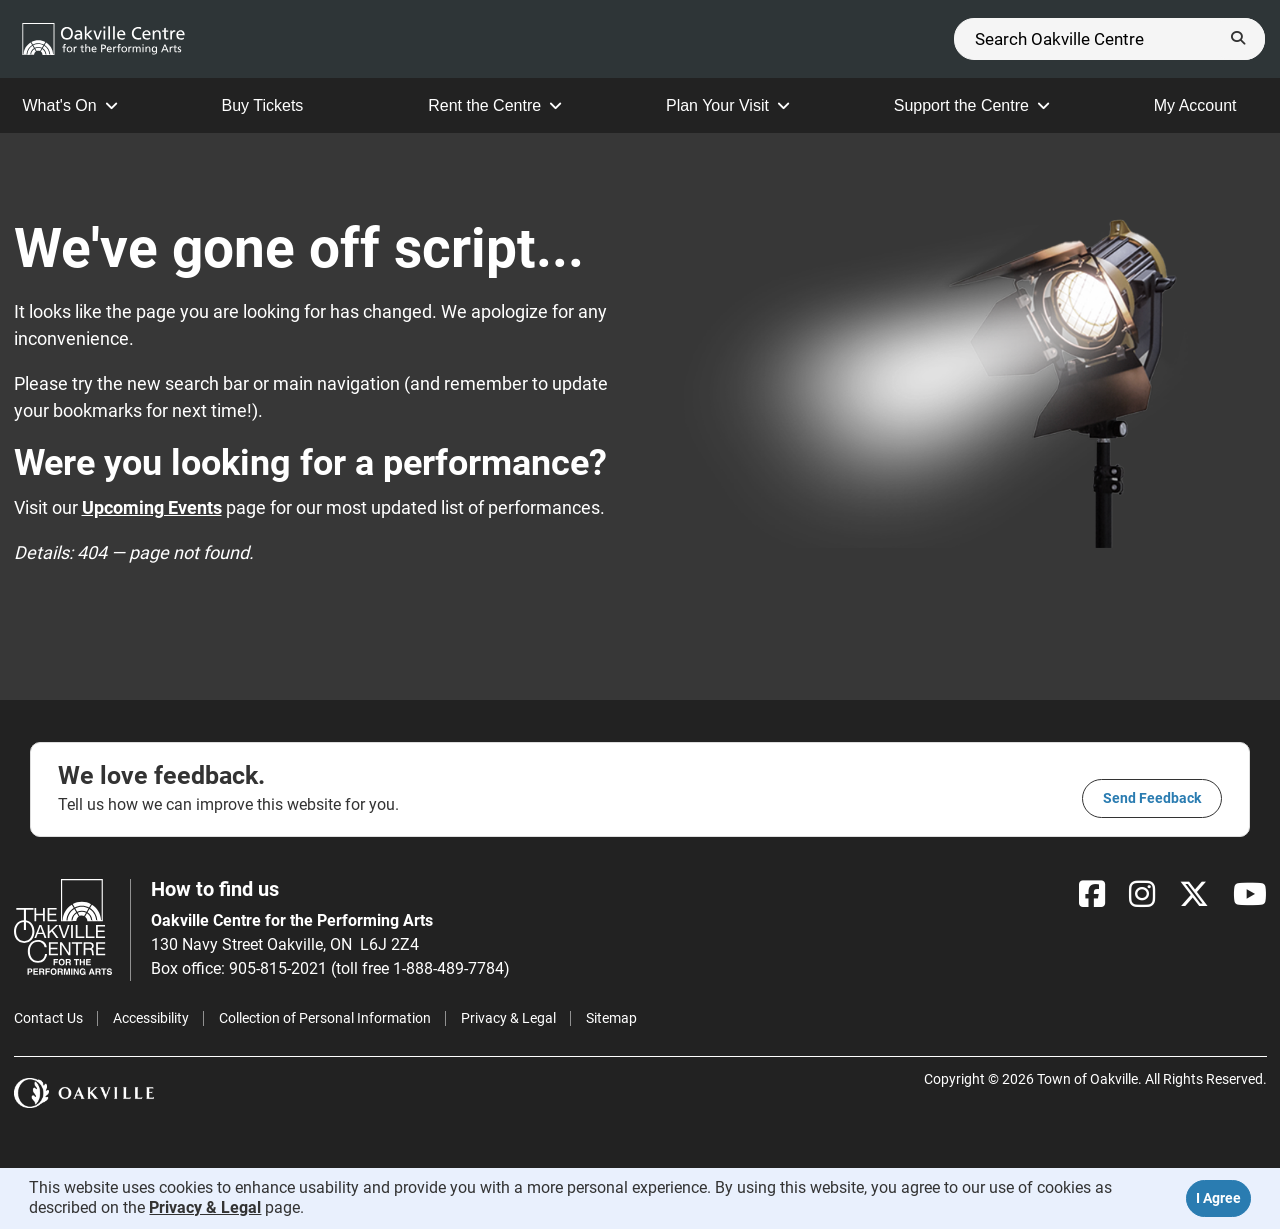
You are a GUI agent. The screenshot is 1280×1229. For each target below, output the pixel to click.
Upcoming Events (152, 507)
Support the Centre (972, 105)
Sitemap (611, 1018)
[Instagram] (1142, 894)
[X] (1194, 894)
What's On (70, 105)
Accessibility (151, 1018)
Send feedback (1152, 798)
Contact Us (48, 1018)
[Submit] (1238, 39)
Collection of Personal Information (325, 1018)
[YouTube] (1250, 894)
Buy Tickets (273, 105)
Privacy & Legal (508, 1018)
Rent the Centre (495, 105)
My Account (1206, 105)
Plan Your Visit (728, 105)
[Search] (1109, 39)
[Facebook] (1092, 894)
